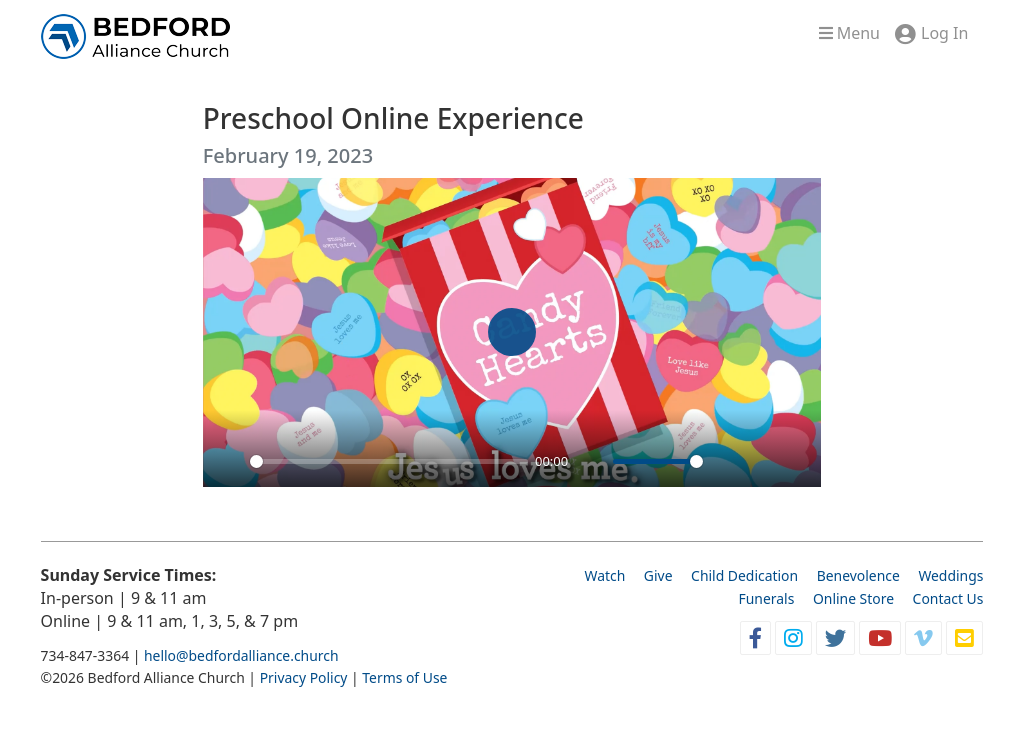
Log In (944, 33)
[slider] (389, 461)
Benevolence (858, 575)
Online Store (853, 598)
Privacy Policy (304, 677)
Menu (849, 33)
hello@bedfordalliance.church (241, 655)
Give (658, 575)
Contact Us (948, 598)
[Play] (229, 461)
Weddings (950, 575)
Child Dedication (744, 575)
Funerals (767, 598)
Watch (604, 575)
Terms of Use (404, 677)
